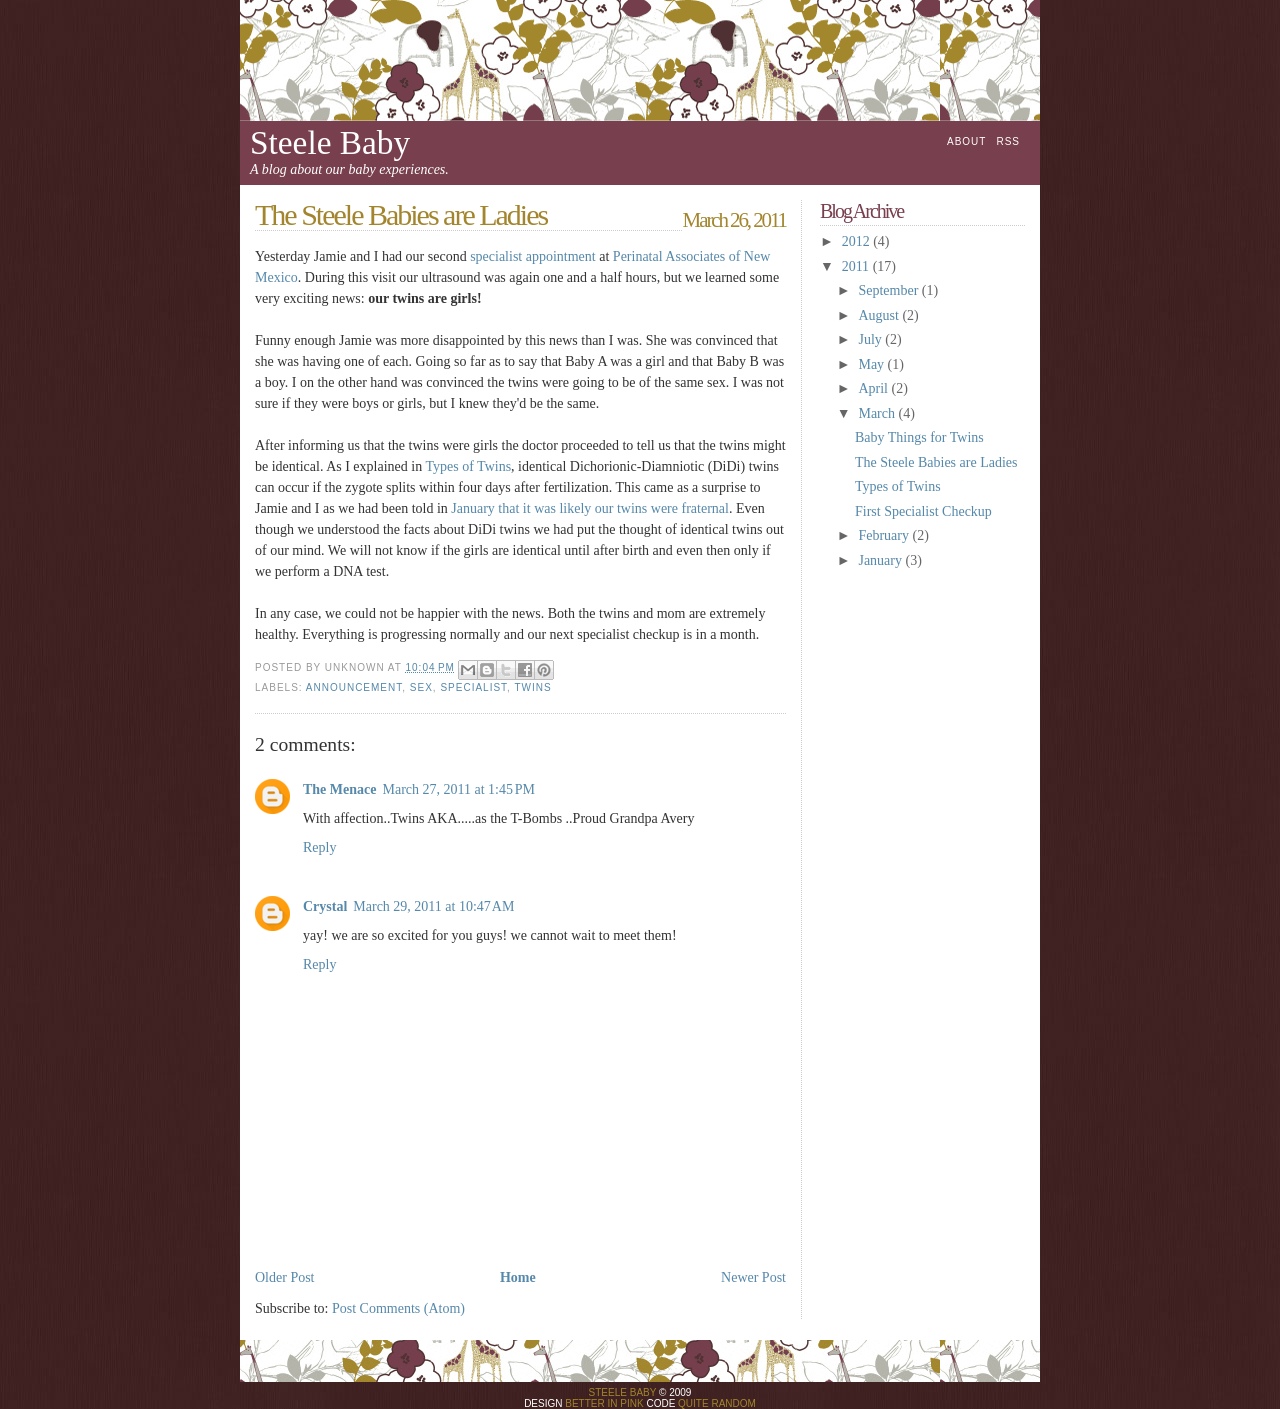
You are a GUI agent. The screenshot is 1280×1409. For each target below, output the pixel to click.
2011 (857, 266)
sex (421, 687)
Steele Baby (330, 142)
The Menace (339, 789)
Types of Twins (468, 466)
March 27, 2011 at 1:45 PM (458, 789)
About (966, 141)
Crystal (325, 906)
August (880, 315)
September (889, 290)
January (881, 560)
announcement (354, 687)
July (871, 339)
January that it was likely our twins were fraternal (590, 508)
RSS (1008, 141)
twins (533, 687)
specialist (473, 687)
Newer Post (753, 1277)
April (874, 388)
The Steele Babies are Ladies (936, 462)
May (872, 364)
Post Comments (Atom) (398, 1308)
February (885, 535)
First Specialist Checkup (923, 511)
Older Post (285, 1277)
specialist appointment (533, 256)
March (878, 413)
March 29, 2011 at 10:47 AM (433, 906)
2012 (858, 241)
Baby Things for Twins (919, 437)
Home (518, 1277)
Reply (319, 847)
